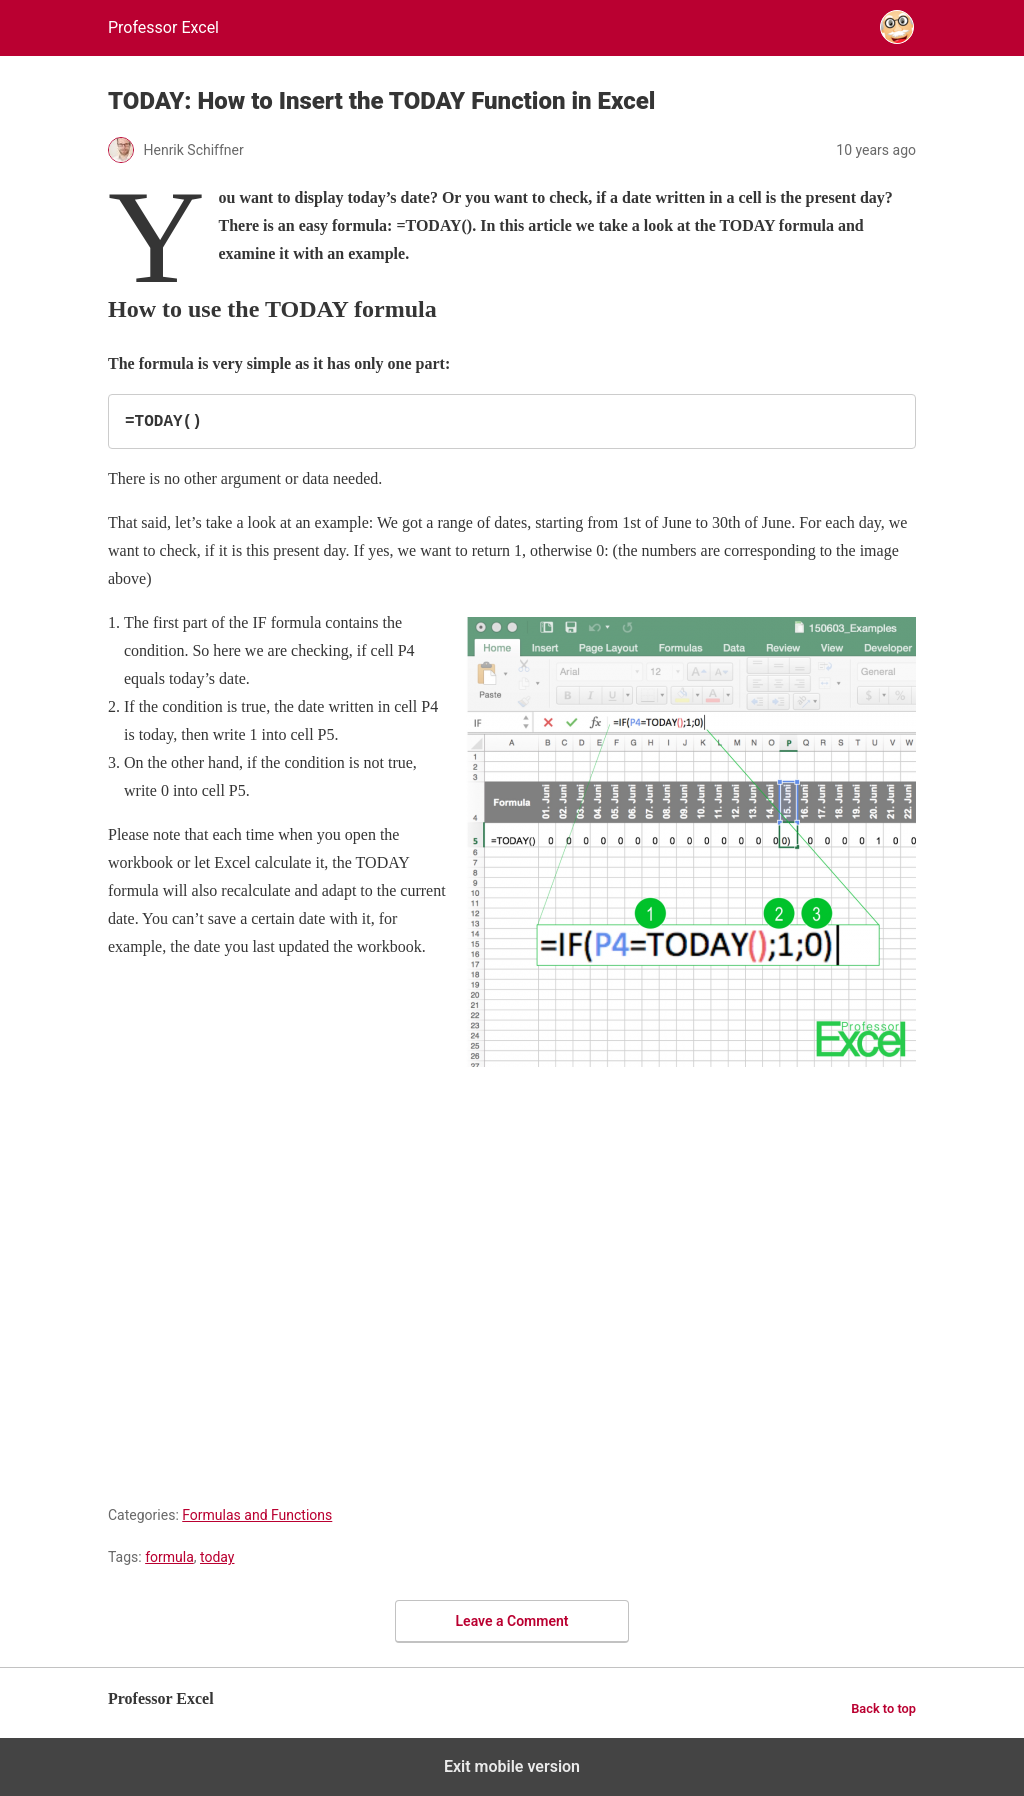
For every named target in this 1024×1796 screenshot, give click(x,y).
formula (169, 1557)
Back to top (883, 1708)
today (217, 1557)
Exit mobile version (512, 1766)
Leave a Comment (512, 1621)
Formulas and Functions (257, 1515)
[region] (512, 1275)
